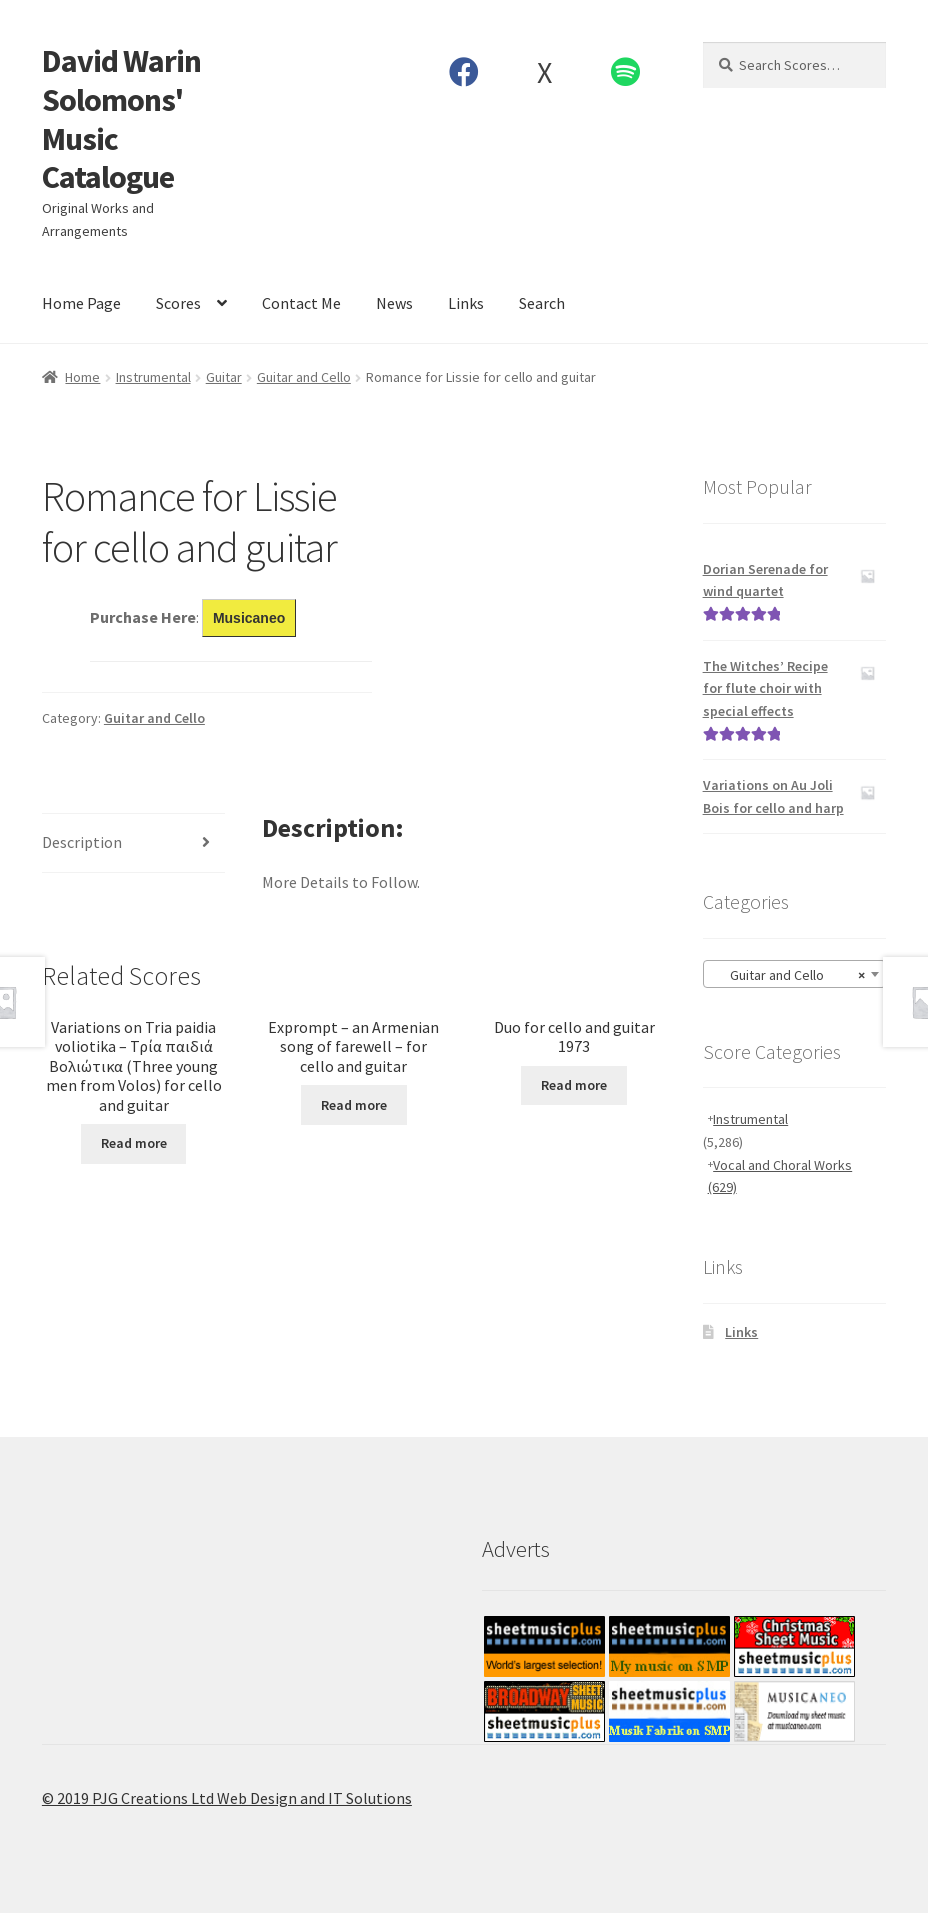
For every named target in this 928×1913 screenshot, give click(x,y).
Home (82, 377)
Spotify (625, 72)
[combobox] (795, 974)
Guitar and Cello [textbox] (789, 975)
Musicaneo (249, 618)
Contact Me (301, 303)
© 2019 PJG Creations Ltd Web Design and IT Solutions (227, 1798)
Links (466, 303)
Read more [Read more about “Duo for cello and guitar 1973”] (574, 1085)
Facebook (463, 72)
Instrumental (153, 377)
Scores (178, 303)
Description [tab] (82, 842)
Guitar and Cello (304, 377)
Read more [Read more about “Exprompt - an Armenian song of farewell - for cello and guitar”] (354, 1105)
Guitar (224, 377)
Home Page (81, 303)
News (394, 303)
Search (542, 303)
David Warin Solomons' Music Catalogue (121, 119)
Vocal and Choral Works (780, 1176)
